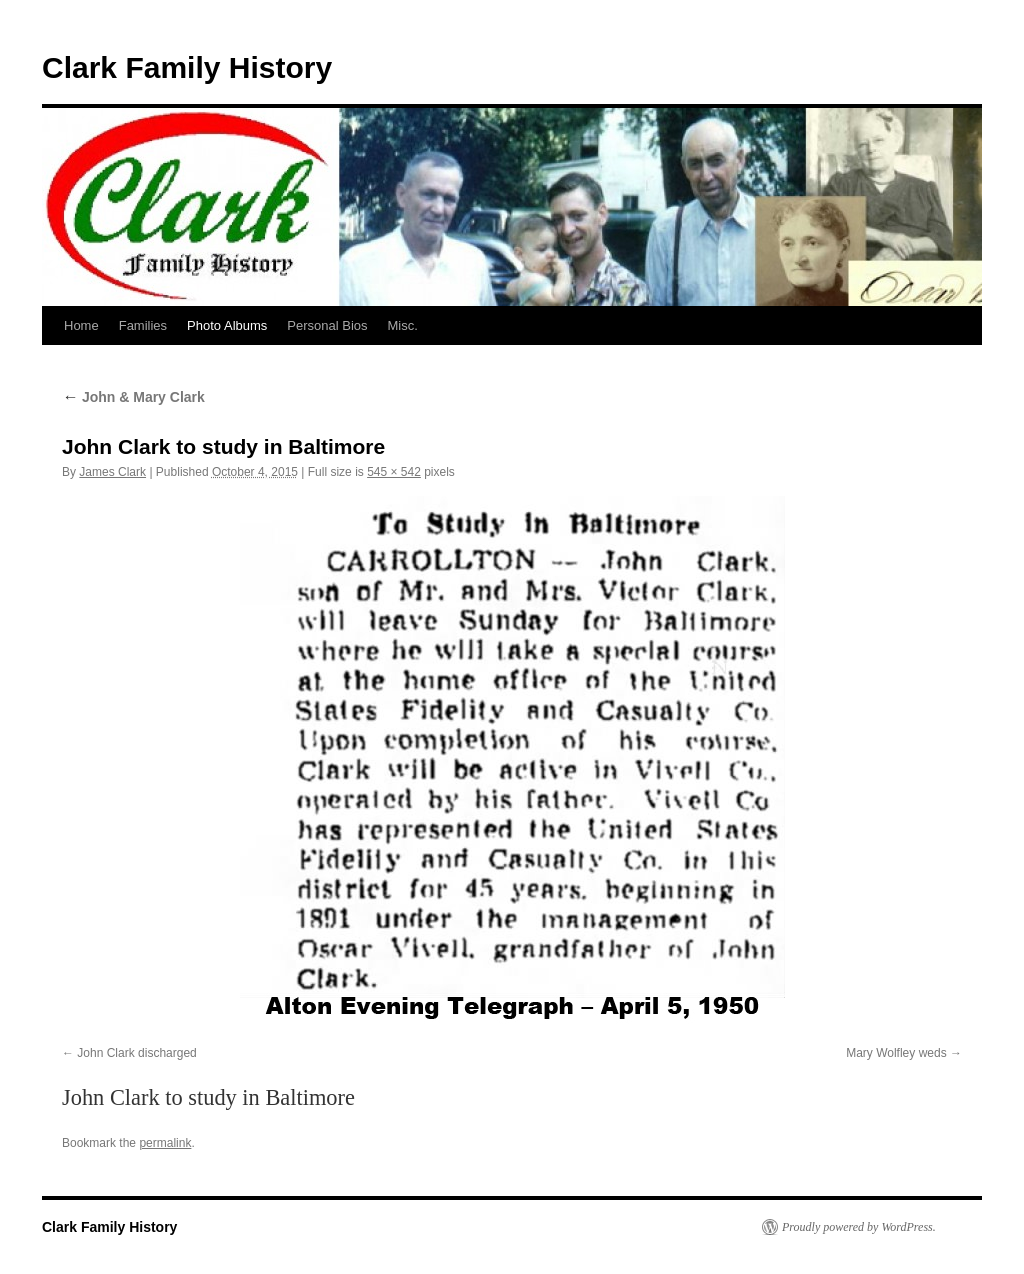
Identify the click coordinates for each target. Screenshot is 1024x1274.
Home (81, 325)
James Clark (112, 472)
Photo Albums (227, 325)
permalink (165, 1143)
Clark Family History (187, 67)
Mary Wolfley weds (896, 1053)
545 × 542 (394, 472)
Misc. (403, 325)
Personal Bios (327, 325)
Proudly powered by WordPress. (859, 1227)
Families (143, 325)
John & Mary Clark (133, 397)
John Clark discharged (136, 1053)
